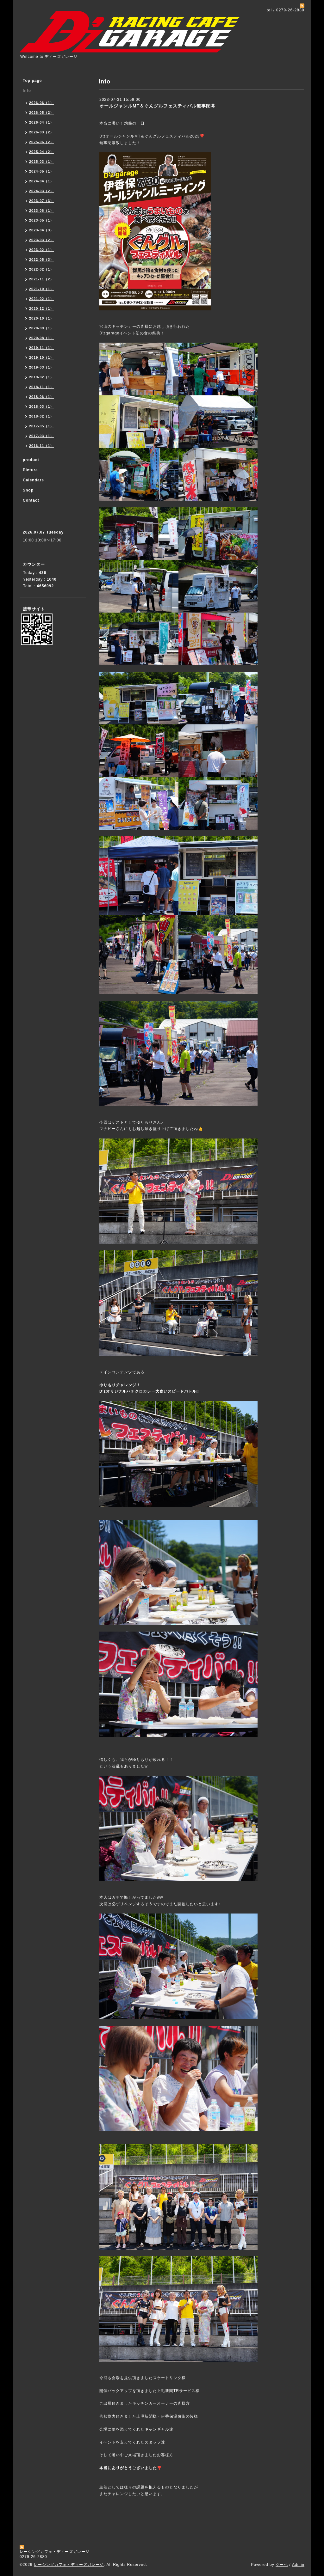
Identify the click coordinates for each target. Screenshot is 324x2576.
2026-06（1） (41, 103)
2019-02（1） (41, 377)
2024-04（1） (41, 181)
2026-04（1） (41, 122)
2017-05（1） (41, 426)
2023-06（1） (41, 210)
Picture (30, 470)
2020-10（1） (41, 318)
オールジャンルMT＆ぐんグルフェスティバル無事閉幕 (157, 105)
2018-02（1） (41, 416)
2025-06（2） (41, 142)
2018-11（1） (41, 387)
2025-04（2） (41, 152)
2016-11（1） (41, 446)
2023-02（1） (41, 250)
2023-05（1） (41, 220)
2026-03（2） (41, 132)
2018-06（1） (41, 397)
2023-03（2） (41, 240)
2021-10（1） (41, 289)
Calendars (33, 480)
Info (27, 91)
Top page (32, 80)
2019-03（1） (41, 367)
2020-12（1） (41, 308)
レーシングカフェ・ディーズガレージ (69, 2564)
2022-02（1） (41, 269)
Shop (28, 490)
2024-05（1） (41, 171)
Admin (298, 2564)
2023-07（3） (41, 201)
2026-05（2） (41, 112)
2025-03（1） (41, 161)
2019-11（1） (41, 348)
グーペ (282, 2564)
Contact (31, 500)
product (31, 460)
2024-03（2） (41, 191)
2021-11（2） (41, 279)
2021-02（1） (41, 299)
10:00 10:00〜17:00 (42, 540)
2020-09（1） (41, 328)
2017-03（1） (41, 436)
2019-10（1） (41, 357)
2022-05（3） (41, 259)
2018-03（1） (41, 406)
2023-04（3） (41, 230)
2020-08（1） (41, 338)
